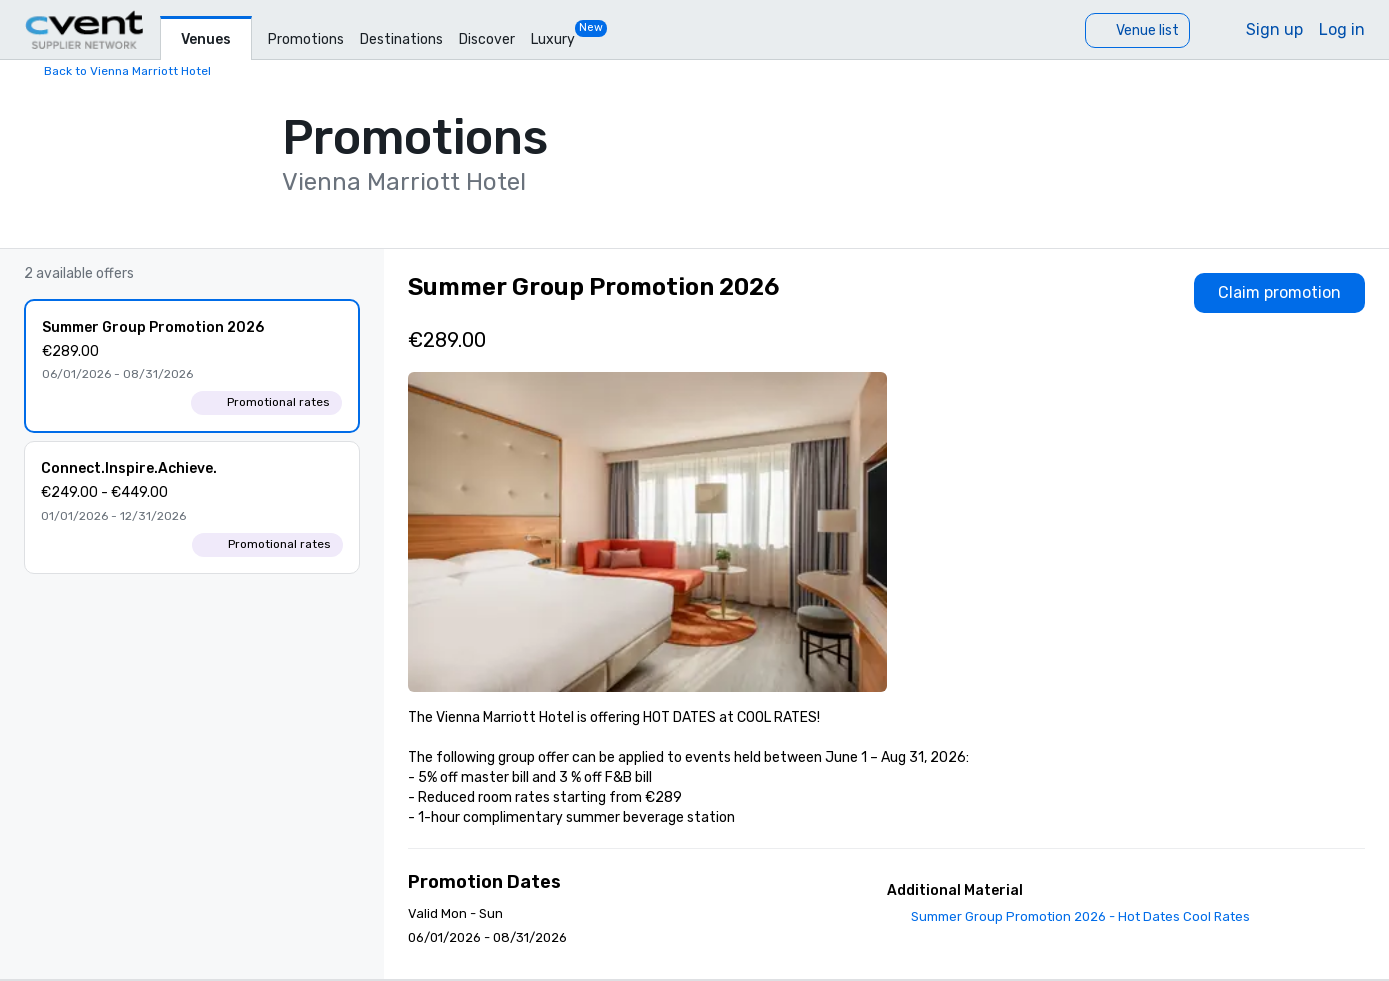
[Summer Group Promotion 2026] (192, 366)
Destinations (401, 39)
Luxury (553, 39)
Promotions (306, 39)
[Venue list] (1137, 30)
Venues (206, 39)
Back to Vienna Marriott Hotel (127, 71)
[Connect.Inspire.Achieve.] (192, 507)
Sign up (1274, 29)
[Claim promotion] (1279, 293)
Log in (1342, 29)
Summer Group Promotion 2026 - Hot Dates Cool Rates (1080, 916)
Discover (487, 39)
